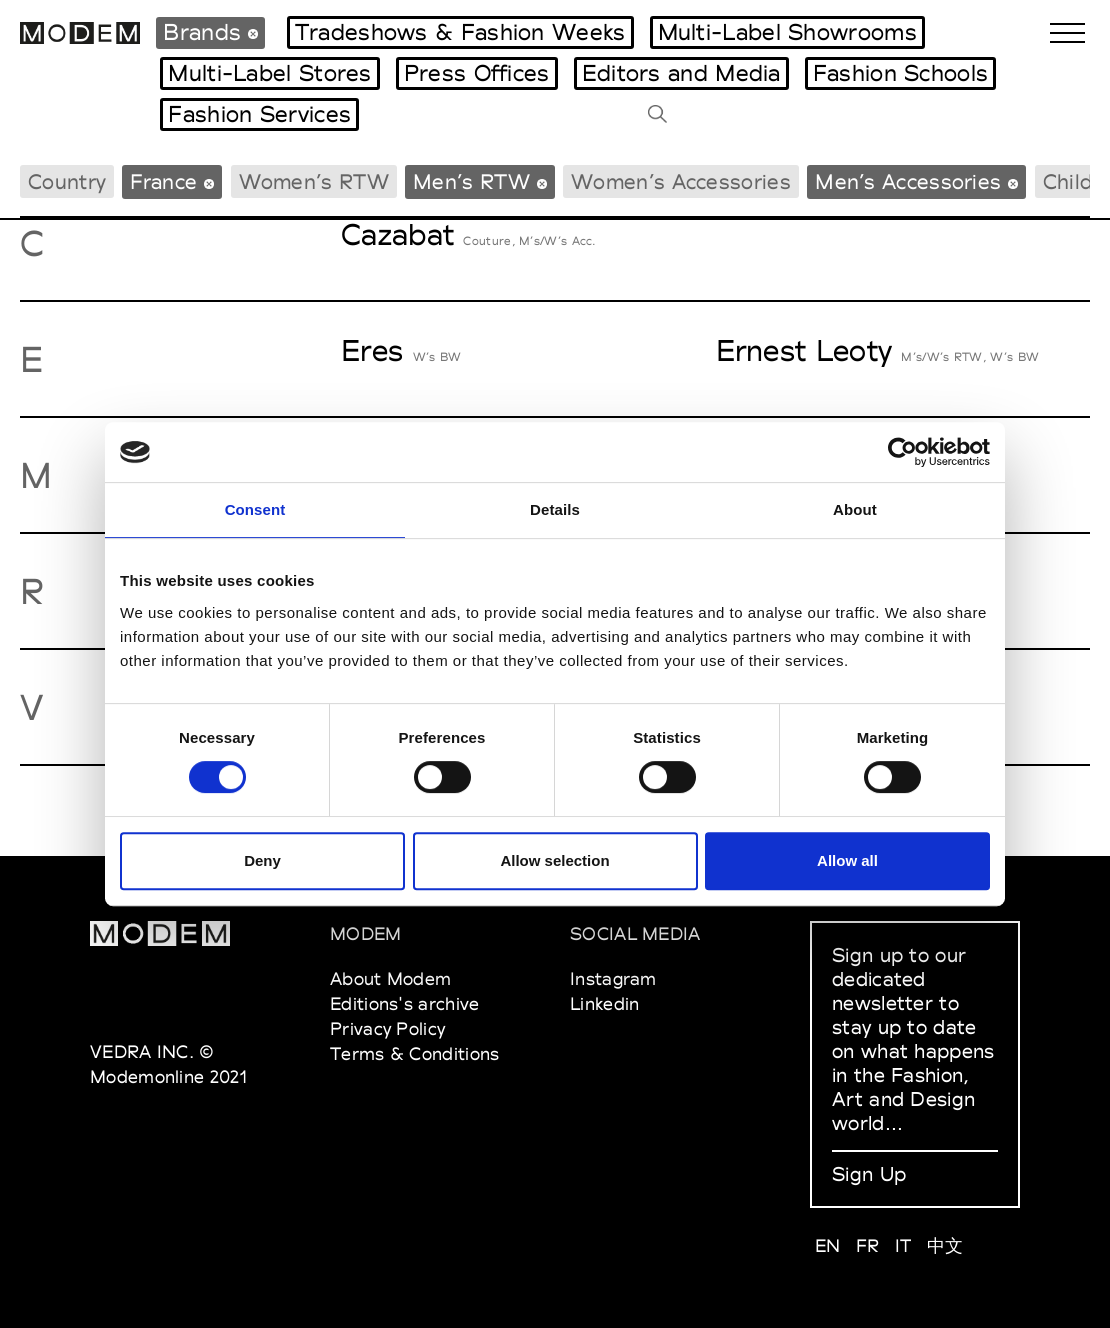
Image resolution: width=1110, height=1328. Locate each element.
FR (868, 1245)
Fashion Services (259, 114)
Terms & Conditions (414, 1053)
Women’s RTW (314, 181)
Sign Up (869, 1174)
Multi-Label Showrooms (787, 32)
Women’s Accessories (681, 181)
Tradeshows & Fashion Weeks (460, 32)
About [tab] (855, 509)
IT (903, 1245)
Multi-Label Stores (269, 73)
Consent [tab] (255, 509)
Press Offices (477, 73)
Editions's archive (404, 1003)
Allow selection (554, 860)
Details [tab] (555, 509)
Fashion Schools (901, 73)
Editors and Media (681, 73)
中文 (945, 1245)
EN (828, 1245)
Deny (262, 860)
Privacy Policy (387, 1028)
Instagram (613, 978)
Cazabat (397, 234)
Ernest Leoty (804, 350)
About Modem (390, 978)
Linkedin (604, 1003)
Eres (372, 350)
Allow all (847, 860)
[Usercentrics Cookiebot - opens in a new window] (902, 452)
